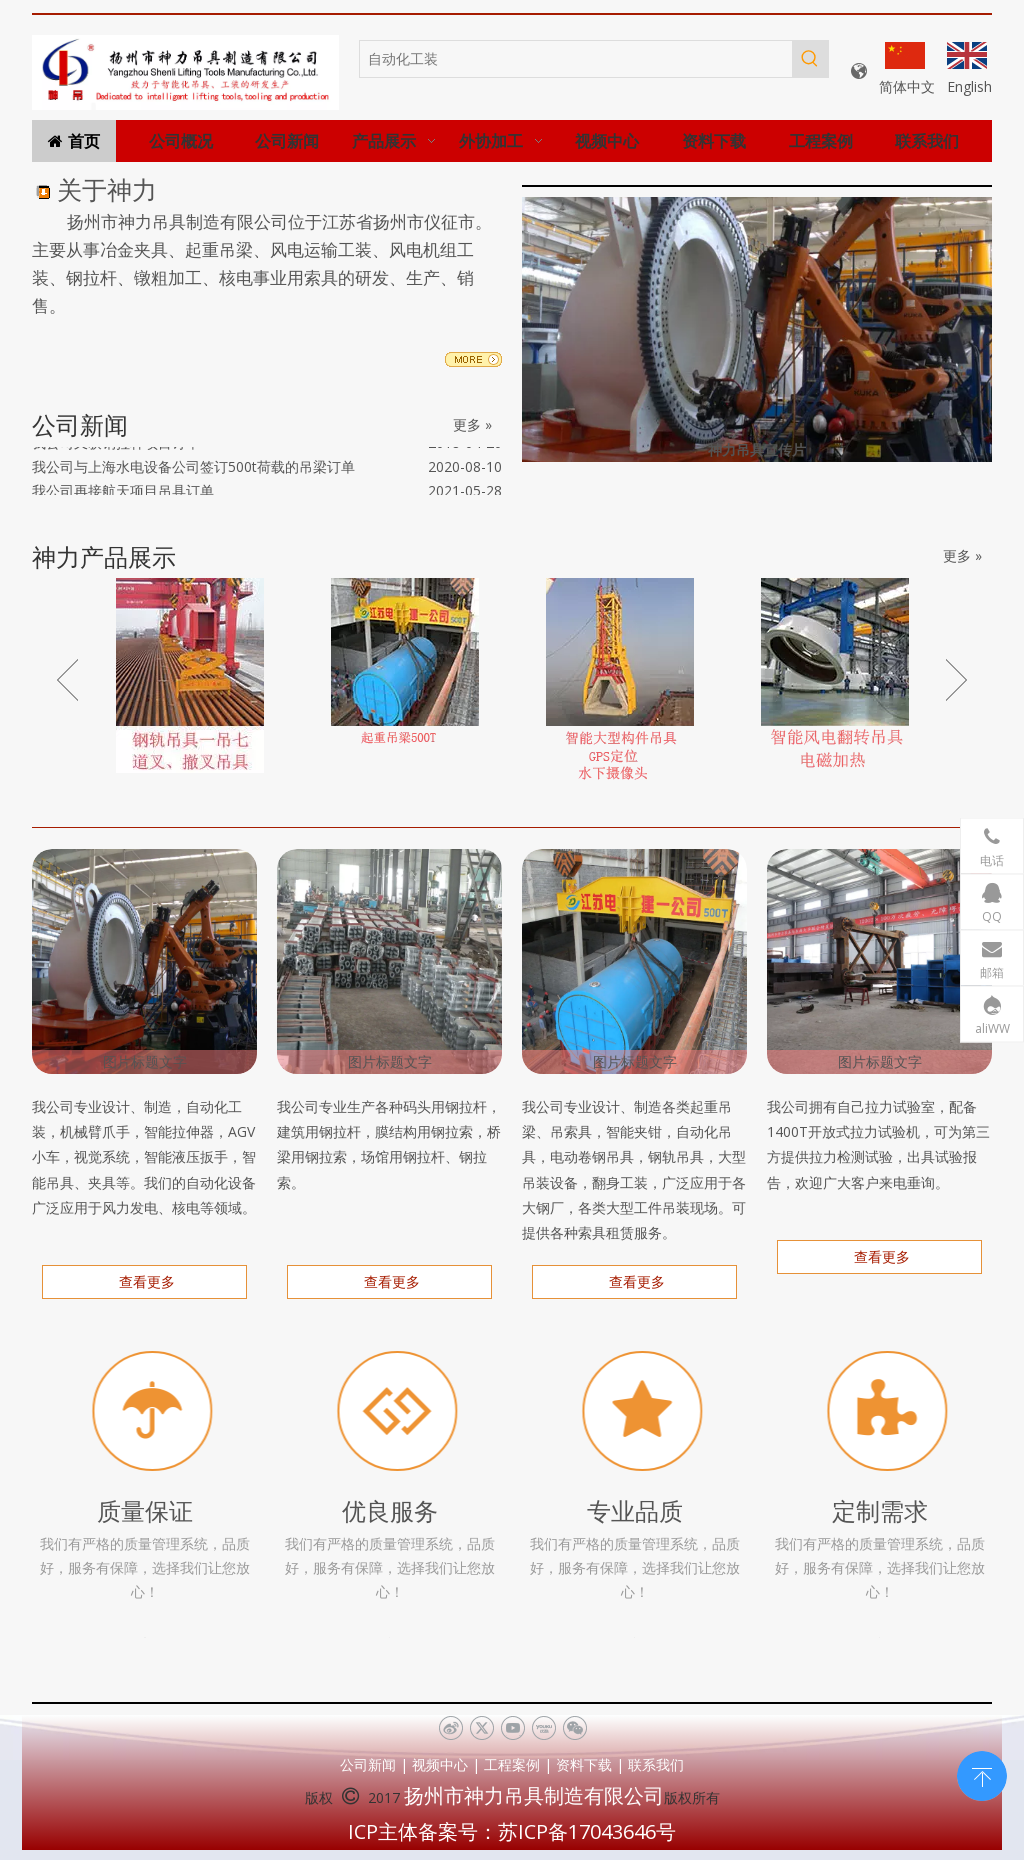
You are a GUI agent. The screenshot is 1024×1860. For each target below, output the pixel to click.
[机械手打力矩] (144, 961)
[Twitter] (481, 1729)
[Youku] (543, 1729)
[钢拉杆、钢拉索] (389, 961)
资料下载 (584, 1764)
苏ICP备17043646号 (587, 1831)
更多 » (472, 425)
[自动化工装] (576, 59)
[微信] (574, 1729)
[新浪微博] (450, 1729)
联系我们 (656, 1764)
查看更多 (145, 1281)
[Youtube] (512, 1729)
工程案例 (512, 1764)
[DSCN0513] (634, 961)
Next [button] (956, 680)
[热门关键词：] (810, 59)
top (982, 1774)
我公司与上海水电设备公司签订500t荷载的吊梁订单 (193, 470)
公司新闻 (368, 1764)
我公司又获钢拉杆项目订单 (116, 446)
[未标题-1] (185, 72)
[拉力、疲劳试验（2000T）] (879, 961)
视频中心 (440, 1764)
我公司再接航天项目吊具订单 (123, 494)
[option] (189, 675)
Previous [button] (67, 680)
